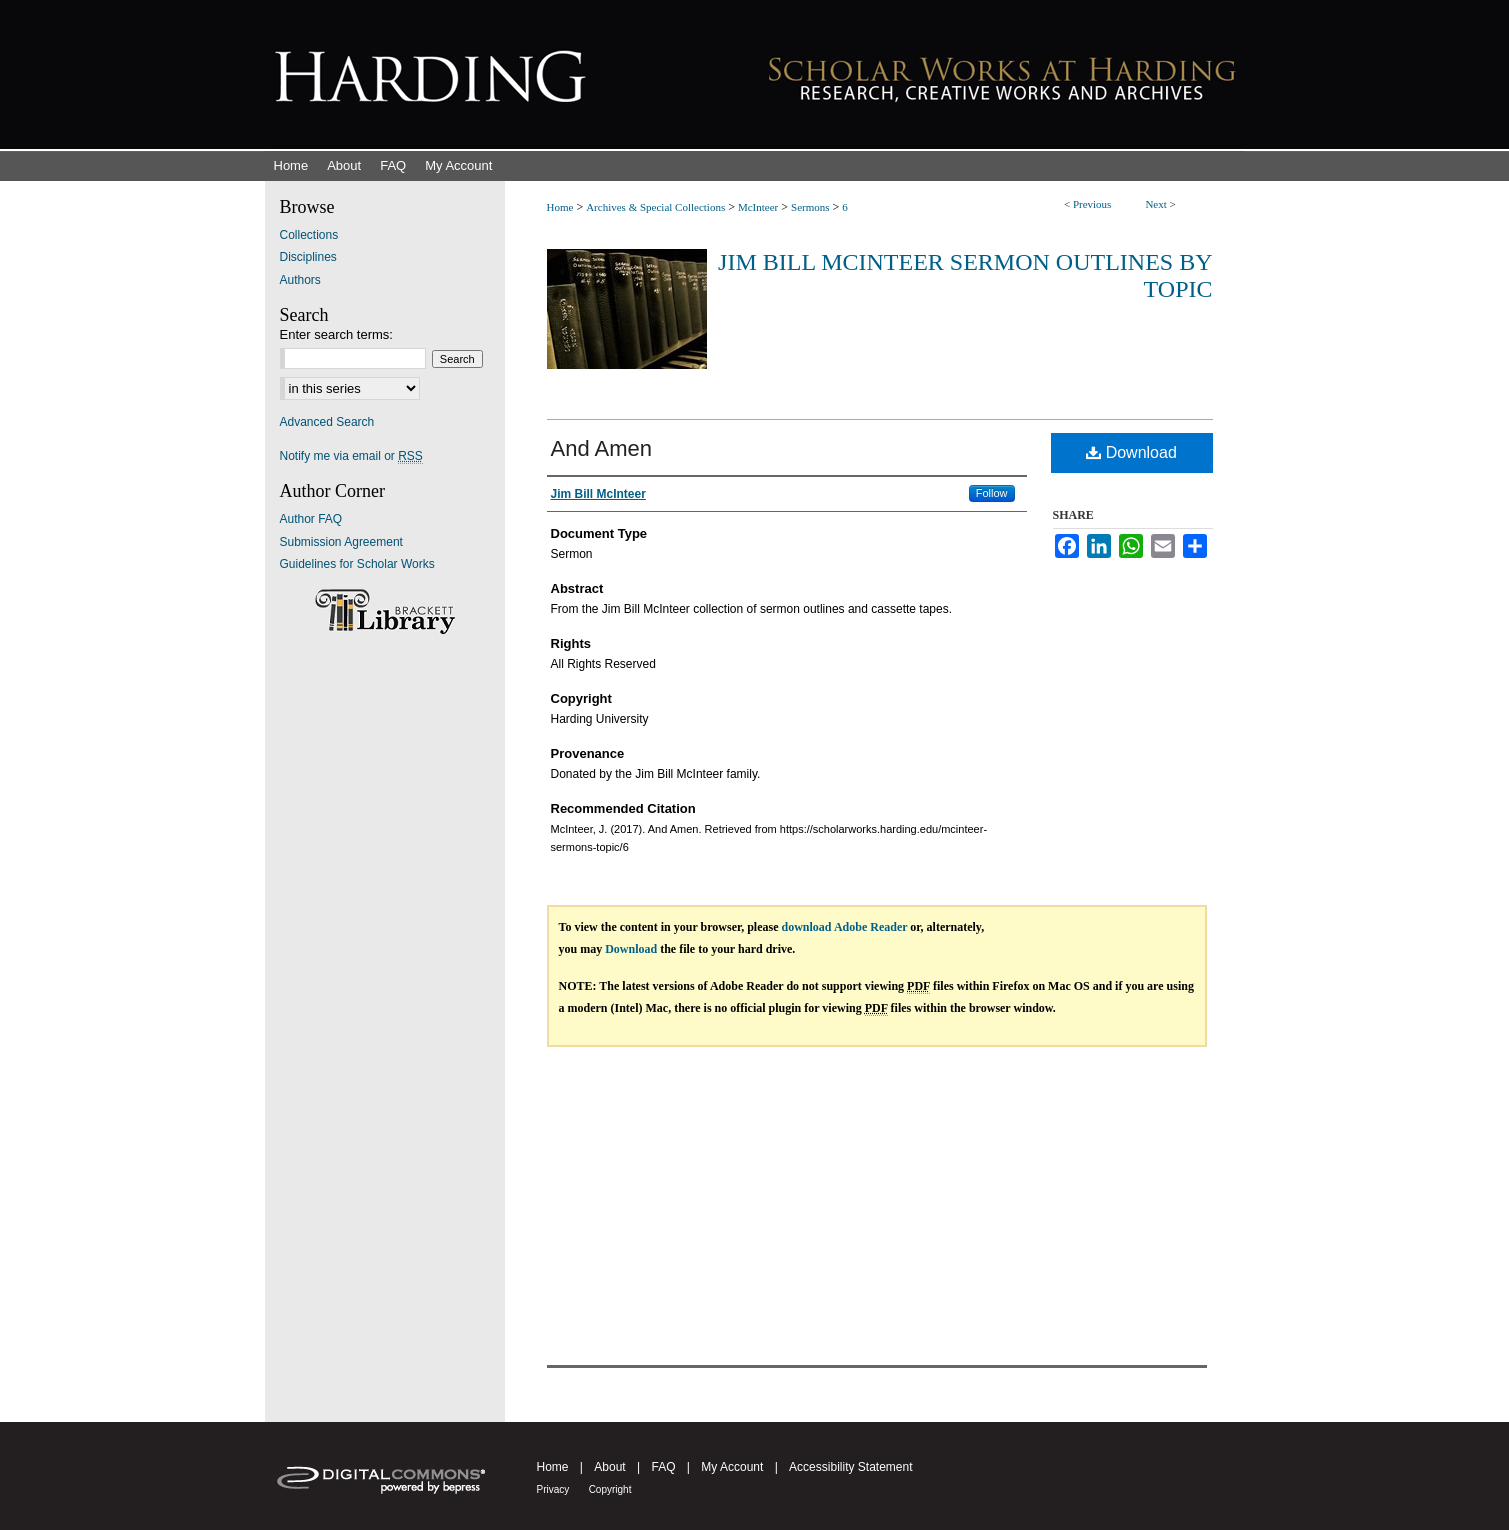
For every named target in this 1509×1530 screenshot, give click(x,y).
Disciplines (308, 257)
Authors (300, 280)
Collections (309, 235)
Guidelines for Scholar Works (357, 564)
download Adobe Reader (845, 927)
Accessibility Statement (850, 1467)
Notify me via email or (351, 456)
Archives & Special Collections (655, 207)
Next (1155, 204)
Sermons (810, 207)
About (609, 1467)
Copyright (610, 1489)
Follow (992, 493)
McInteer (758, 207)
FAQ (663, 1467)
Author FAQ (311, 519)
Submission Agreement (341, 542)
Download (1131, 452)
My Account (732, 1467)
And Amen (602, 448)
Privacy (553, 1489)
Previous (1092, 204)
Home (560, 207)
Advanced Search (327, 422)
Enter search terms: (336, 334)
